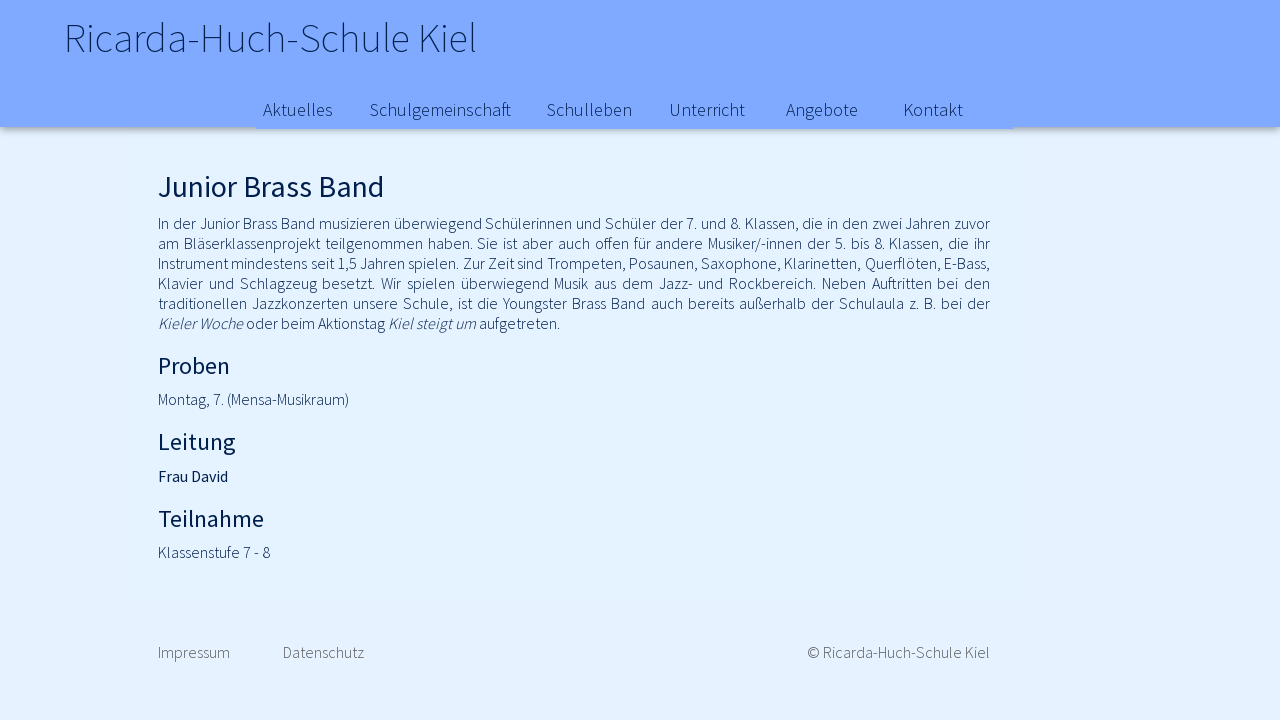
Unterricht (707, 109)
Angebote (822, 109)
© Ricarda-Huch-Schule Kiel (898, 652)
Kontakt (933, 109)
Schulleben (589, 109)
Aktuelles (298, 109)
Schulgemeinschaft (440, 109)
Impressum (194, 652)
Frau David (193, 476)
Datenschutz (323, 652)
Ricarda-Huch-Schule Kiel (294, 40)
